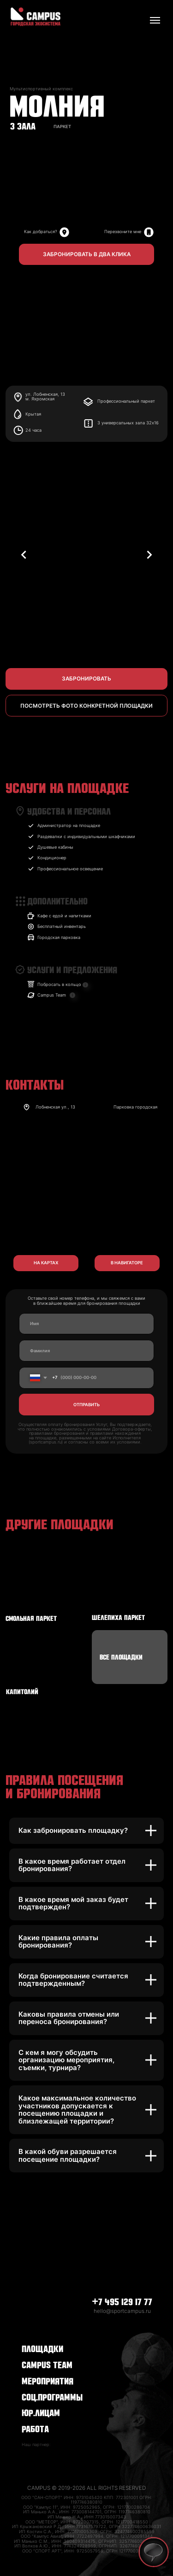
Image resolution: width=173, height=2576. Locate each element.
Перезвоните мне (122, 231)
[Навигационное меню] (155, 20)
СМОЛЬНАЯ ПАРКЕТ (31, 1618)
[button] (86, 254)
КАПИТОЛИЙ (22, 1691)
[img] (148, 232)
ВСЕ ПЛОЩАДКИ (121, 1656)
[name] (86, 1324)
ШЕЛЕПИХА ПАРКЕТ (118, 1617)
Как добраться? (40, 231)
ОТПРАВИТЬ (86, 1404)
